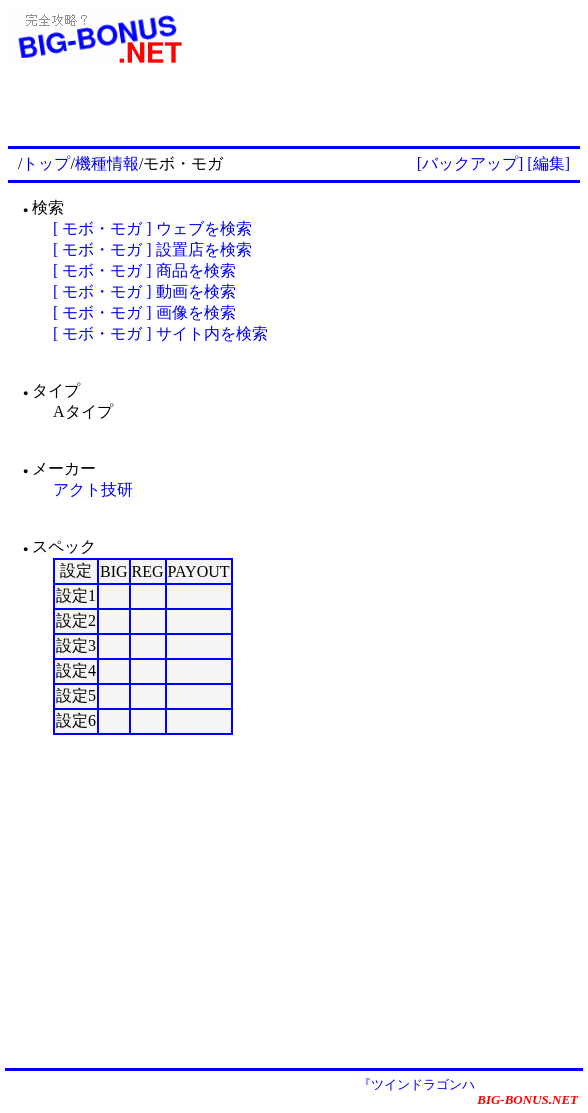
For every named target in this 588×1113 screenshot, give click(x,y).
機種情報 (107, 163)
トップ (46, 163)
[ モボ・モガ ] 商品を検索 (144, 270)
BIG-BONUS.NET (527, 1099)
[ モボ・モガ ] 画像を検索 (144, 312)
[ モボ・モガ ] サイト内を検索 (160, 333)
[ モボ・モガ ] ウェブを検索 (152, 228)
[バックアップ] (470, 163)
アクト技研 (93, 489)
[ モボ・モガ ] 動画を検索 (144, 291)
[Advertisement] (346, 112)
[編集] (548, 163)
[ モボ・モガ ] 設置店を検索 (152, 249)
